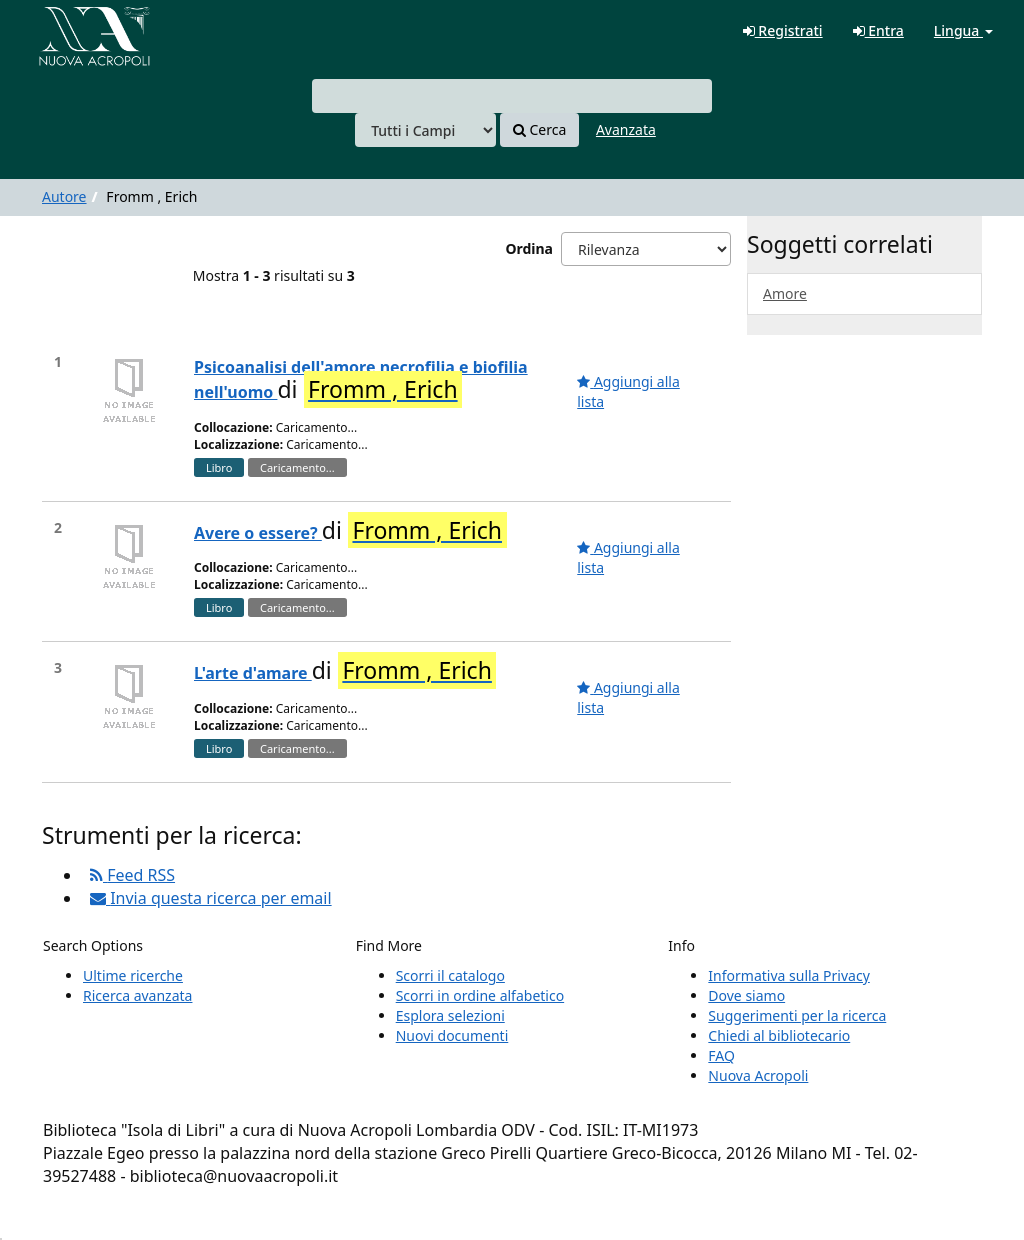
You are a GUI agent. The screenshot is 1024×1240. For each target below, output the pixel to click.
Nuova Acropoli (758, 1075)
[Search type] (425, 130)
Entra (878, 30)
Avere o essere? (258, 533)
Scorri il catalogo (450, 975)
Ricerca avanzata (137, 995)
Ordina (529, 248)
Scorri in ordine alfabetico (480, 995)
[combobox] (512, 96)
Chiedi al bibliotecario (779, 1035)
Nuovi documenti (452, 1035)
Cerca (539, 129)
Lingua (963, 30)
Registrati (783, 30)
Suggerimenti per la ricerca (797, 1015)
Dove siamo (746, 995)
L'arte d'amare (253, 673)
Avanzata (626, 129)
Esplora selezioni (450, 1015)
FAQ (721, 1055)
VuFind (64, 30)
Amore (785, 293)
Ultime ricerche (133, 975)
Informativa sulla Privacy (788, 975)
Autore (64, 196)
